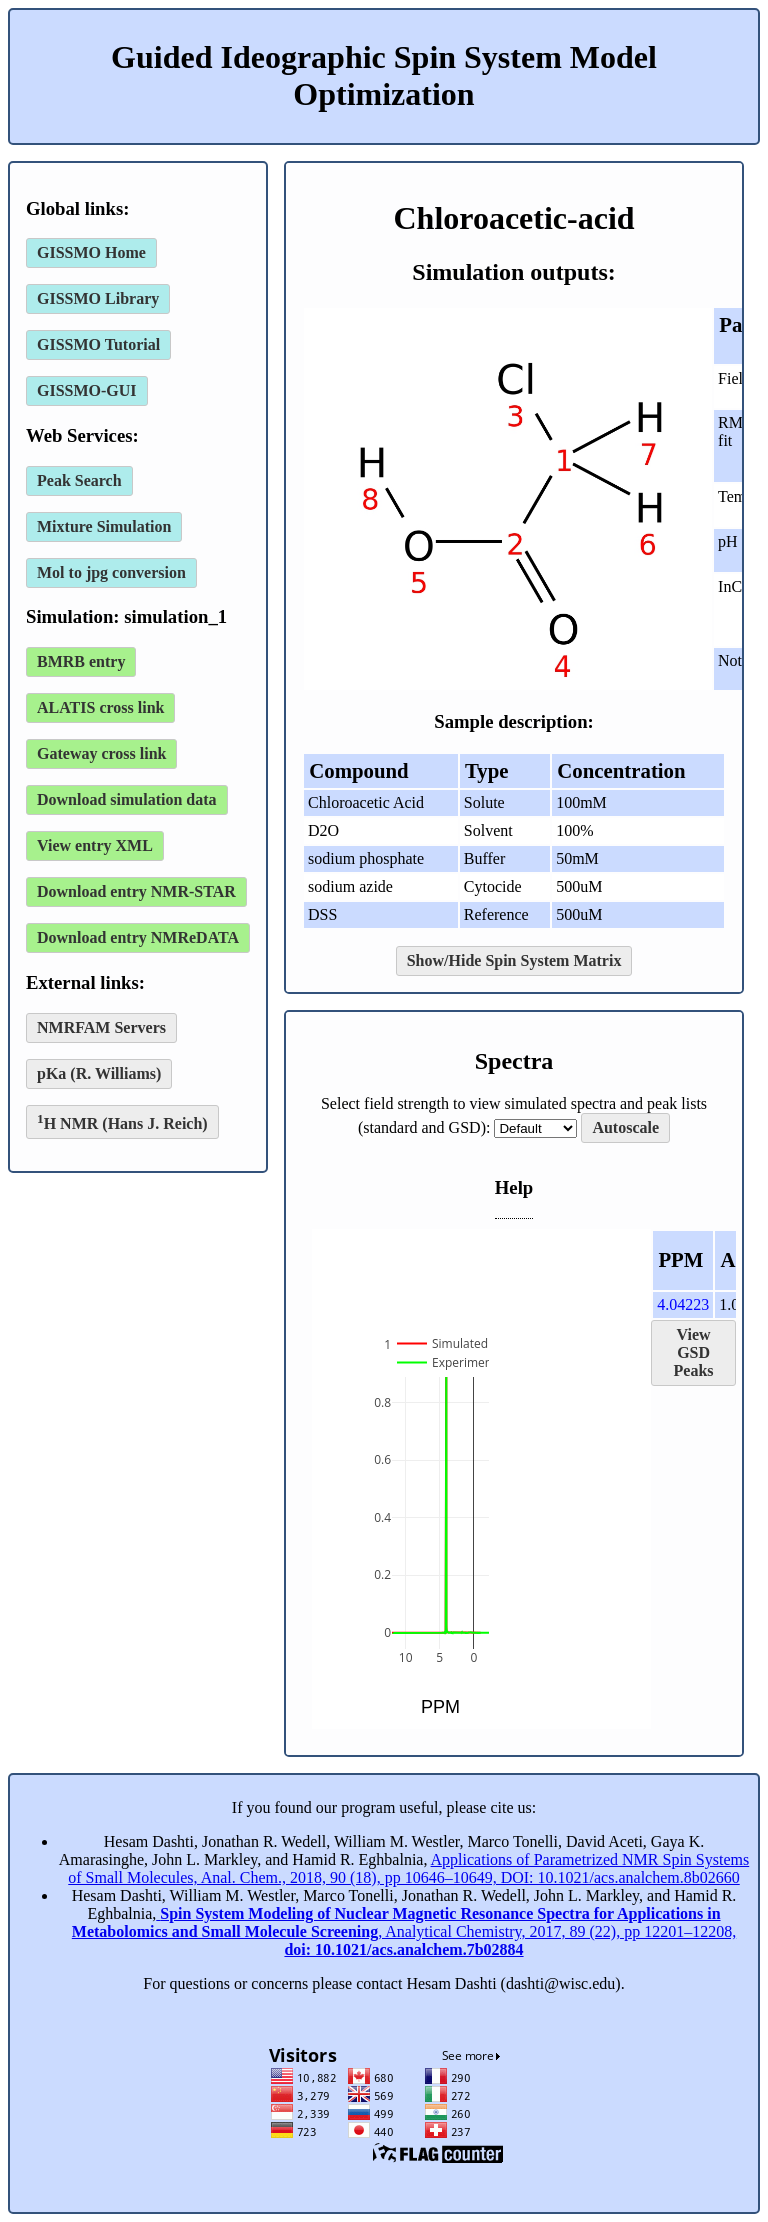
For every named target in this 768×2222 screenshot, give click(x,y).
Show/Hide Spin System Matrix (514, 960)
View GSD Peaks (694, 1352)
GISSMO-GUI (87, 390)
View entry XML (95, 845)
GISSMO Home (91, 252)
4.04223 (683, 1304)
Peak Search (79, 480)
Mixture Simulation (104, 526)
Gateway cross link (101, 753)
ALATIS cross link (100, 707)
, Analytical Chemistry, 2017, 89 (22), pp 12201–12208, (404, 1931)
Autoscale (625, 1127)
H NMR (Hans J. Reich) (122, 1121)
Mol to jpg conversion (111, 572)
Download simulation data (127, 799)
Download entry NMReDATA (138, 937)
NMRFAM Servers (101, 1027)
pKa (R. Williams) (99, 1073)
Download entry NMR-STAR (136, 891)
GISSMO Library (98, 298)
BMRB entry (81, 661)
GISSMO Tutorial (98, 344)
